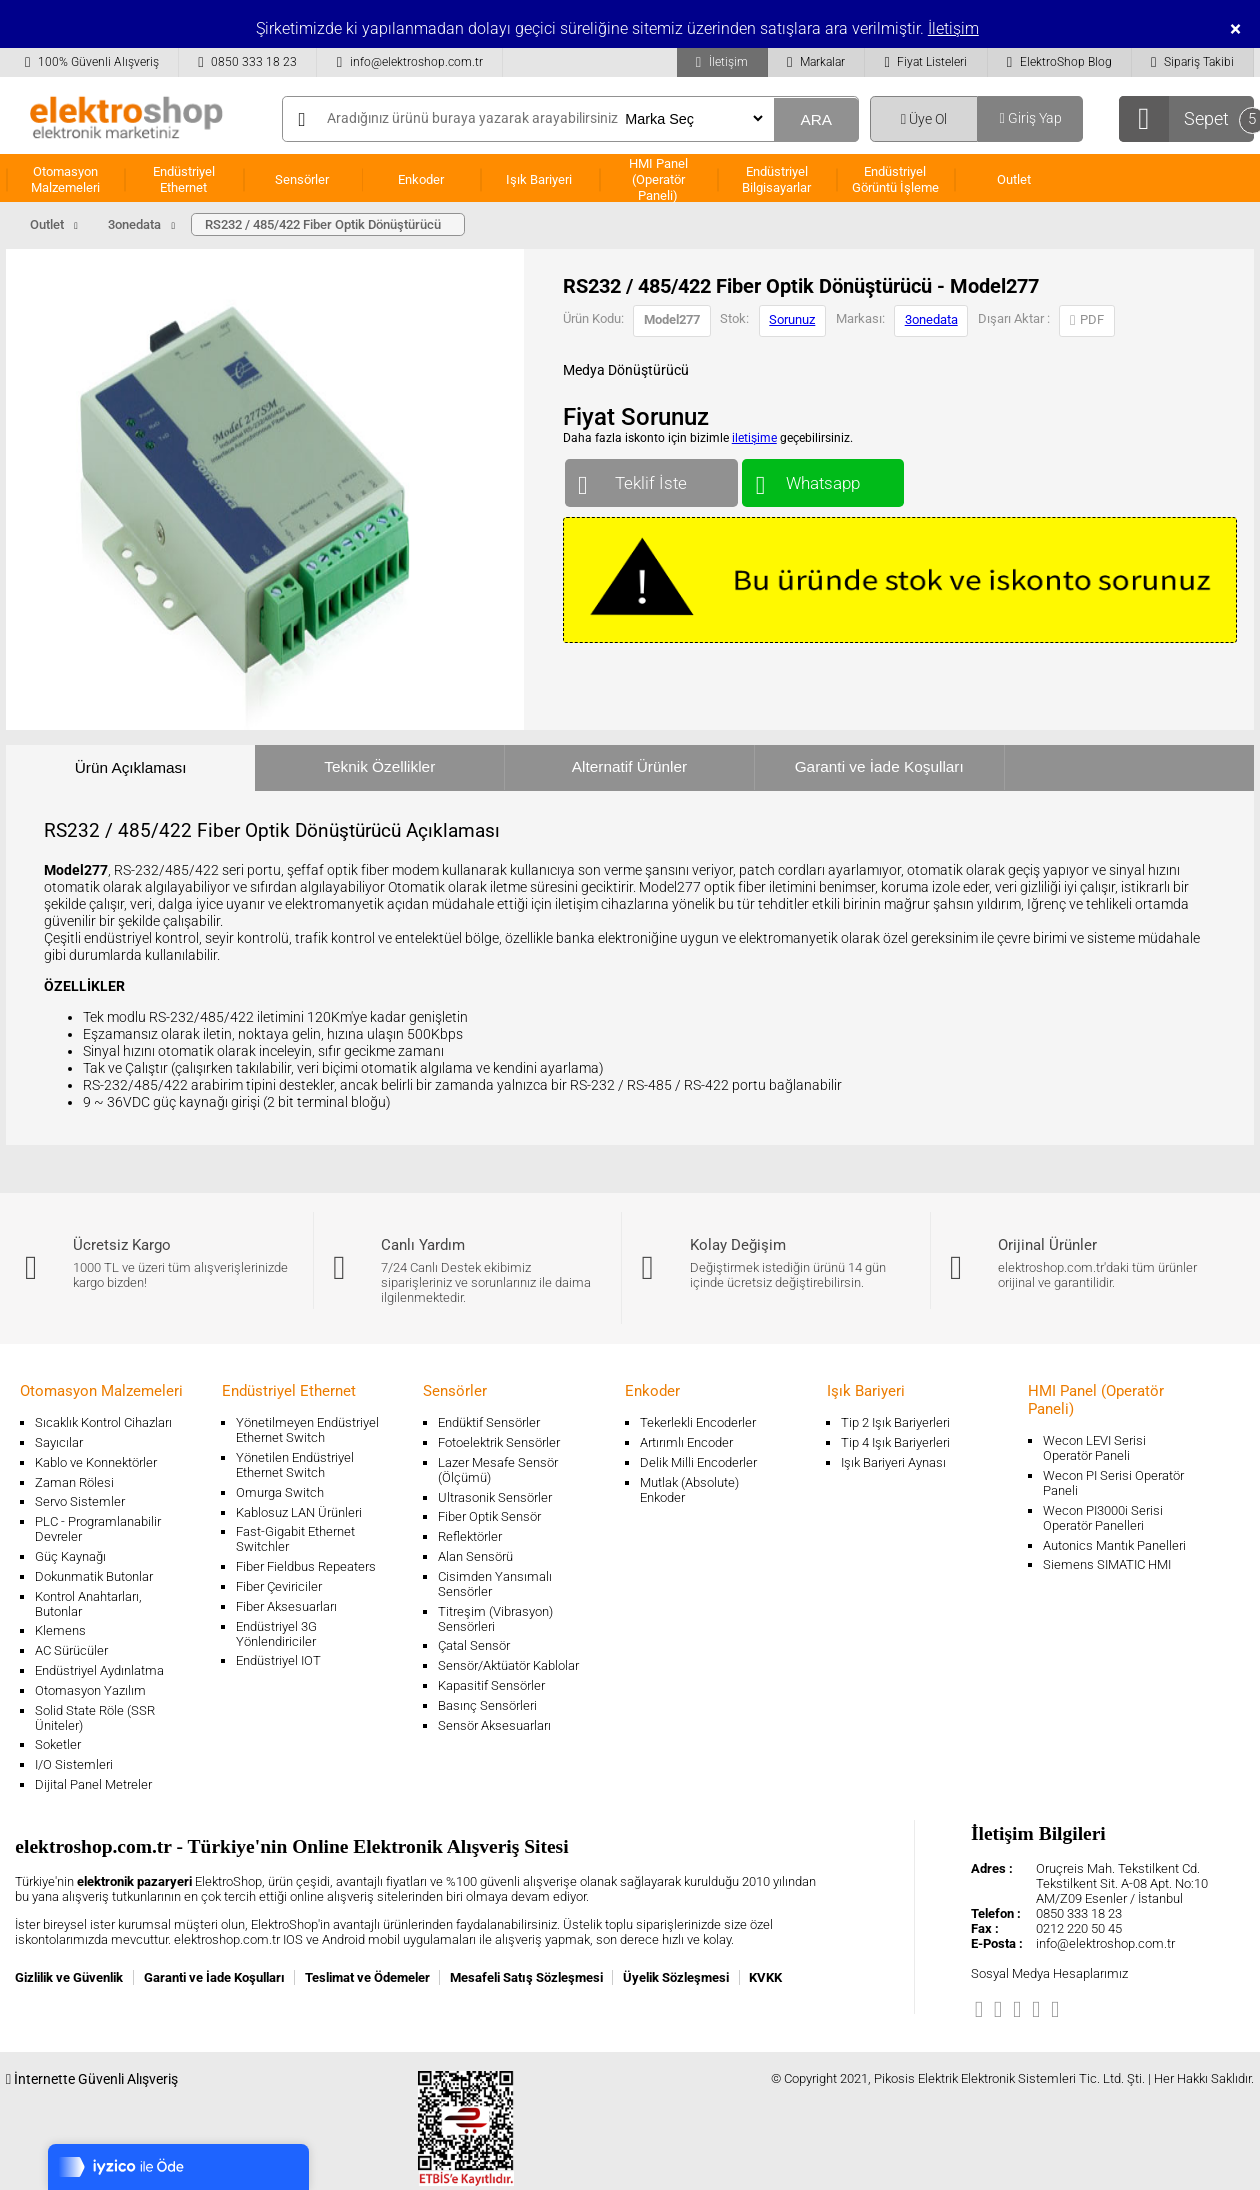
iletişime (754, 438)
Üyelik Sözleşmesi (676, 1977)
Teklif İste (651, 478)
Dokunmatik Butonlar (94, 1576)
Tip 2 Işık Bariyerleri (895, 1422)
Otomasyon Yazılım (90, 1690)
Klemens (60, 1630)
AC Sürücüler (71, 1650)
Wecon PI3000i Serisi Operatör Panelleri (1103, 1518)
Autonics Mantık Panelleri (1114, 1545)
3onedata (931, 319)
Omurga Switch (280, 1492)
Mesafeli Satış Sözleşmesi (526, 1977)
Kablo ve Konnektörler (96, 1462)
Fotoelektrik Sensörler (499, 1442)
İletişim (953, 28)
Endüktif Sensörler (489, 1422)
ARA (816, 119)
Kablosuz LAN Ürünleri (299, 1512)
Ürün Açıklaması (131, 767)
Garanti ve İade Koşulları (879, 766)
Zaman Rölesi (74, 1482)
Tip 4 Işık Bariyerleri (895, 1442)
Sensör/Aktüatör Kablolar (508, 1665)
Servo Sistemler (80, 1501)
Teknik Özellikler (379, 766)
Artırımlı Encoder (686, 1442)
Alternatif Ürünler (629, 766)
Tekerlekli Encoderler (698, 1422)
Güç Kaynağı (70, 1556)
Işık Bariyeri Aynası (893, 1462)
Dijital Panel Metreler (93, 1784)
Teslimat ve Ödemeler (367, 1977)
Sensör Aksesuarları (494, 1725)
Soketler (58, 1744)
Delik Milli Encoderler (698, 1462)
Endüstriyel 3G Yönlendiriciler (276, 1634)
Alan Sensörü (475, 1556)
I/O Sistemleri (74, 1764)
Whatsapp (822, 478)
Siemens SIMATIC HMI (1107, 1564)
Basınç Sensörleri (487, 1705)
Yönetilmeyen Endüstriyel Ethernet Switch (307, 1430)
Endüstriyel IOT (278, 1660)
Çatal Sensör (474, 1645)
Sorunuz (792, 319)
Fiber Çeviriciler (279, 1586)
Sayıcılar (59, 1442)
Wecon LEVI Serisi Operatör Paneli (1094, 1448)
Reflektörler (470, 1536)
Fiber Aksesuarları (286, 1606)
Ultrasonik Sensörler (495, 1497)
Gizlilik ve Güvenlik (69, 1977)
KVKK (765, 1977)
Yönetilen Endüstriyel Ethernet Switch (295, 1465)
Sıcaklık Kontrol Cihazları (103, 1422)
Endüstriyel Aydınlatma (99, 1670)
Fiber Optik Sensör (489, 1516)
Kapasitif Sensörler (491, 1685)
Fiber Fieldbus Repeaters (306, 1566)
